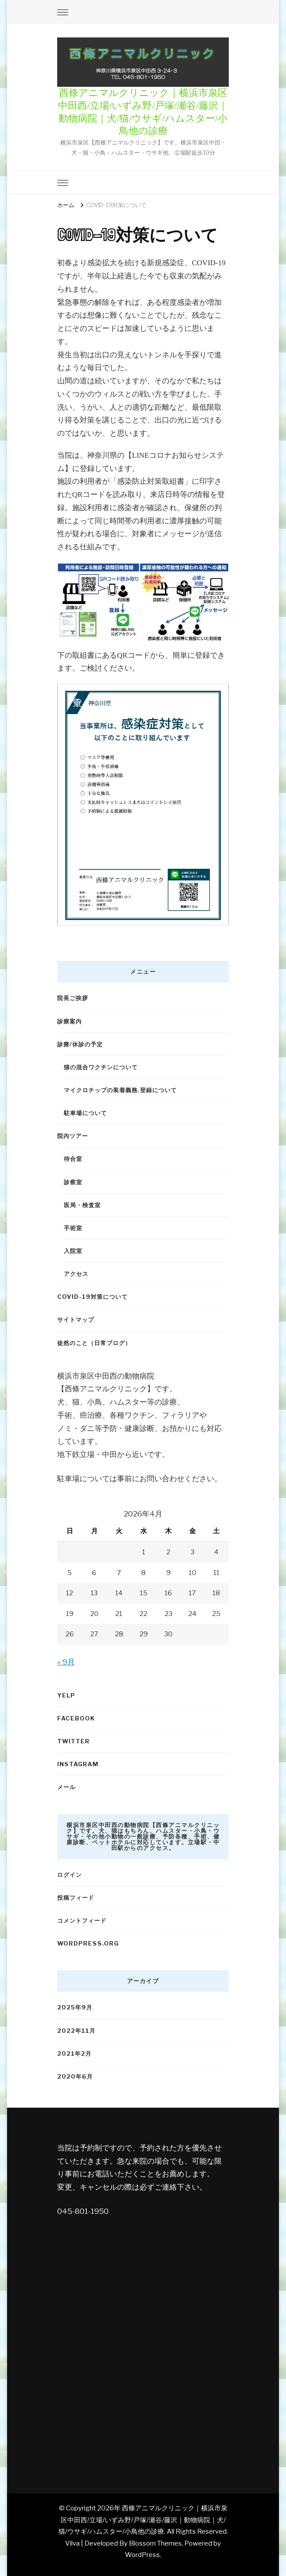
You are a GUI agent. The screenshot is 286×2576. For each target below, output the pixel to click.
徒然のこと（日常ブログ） (94, 1342)
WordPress (142, 2554)
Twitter (73, 1741)
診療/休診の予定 (80, 1044)
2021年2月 (74, 2053)
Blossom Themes (155, 2543)
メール (66, 1786)
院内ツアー (72, 1135)
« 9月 (66, 1661)
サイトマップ (75, 1319)
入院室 (73, 1250)
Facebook (76, 1718)
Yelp (66, 1695)
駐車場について (85, 1112)
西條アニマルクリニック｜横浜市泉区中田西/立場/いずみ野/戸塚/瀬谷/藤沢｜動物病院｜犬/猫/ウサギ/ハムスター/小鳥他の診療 (143, 2519)
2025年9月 (74, 2007)
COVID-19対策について (92, 1296)
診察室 (73, 1182)
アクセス (76, 1273)
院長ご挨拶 (72, 997)
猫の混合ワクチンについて (101, 1067)
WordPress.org (88, 1943)
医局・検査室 (82, 1204)
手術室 (73, 1227)
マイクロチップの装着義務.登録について (120, 1089)
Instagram (78, 1764)
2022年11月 (76, 2030)
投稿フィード (75, 1897)
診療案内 (69, 1021)
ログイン (69, 1874)
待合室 (73, 1158)
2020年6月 (75, 2076)
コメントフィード (81, 1920)
